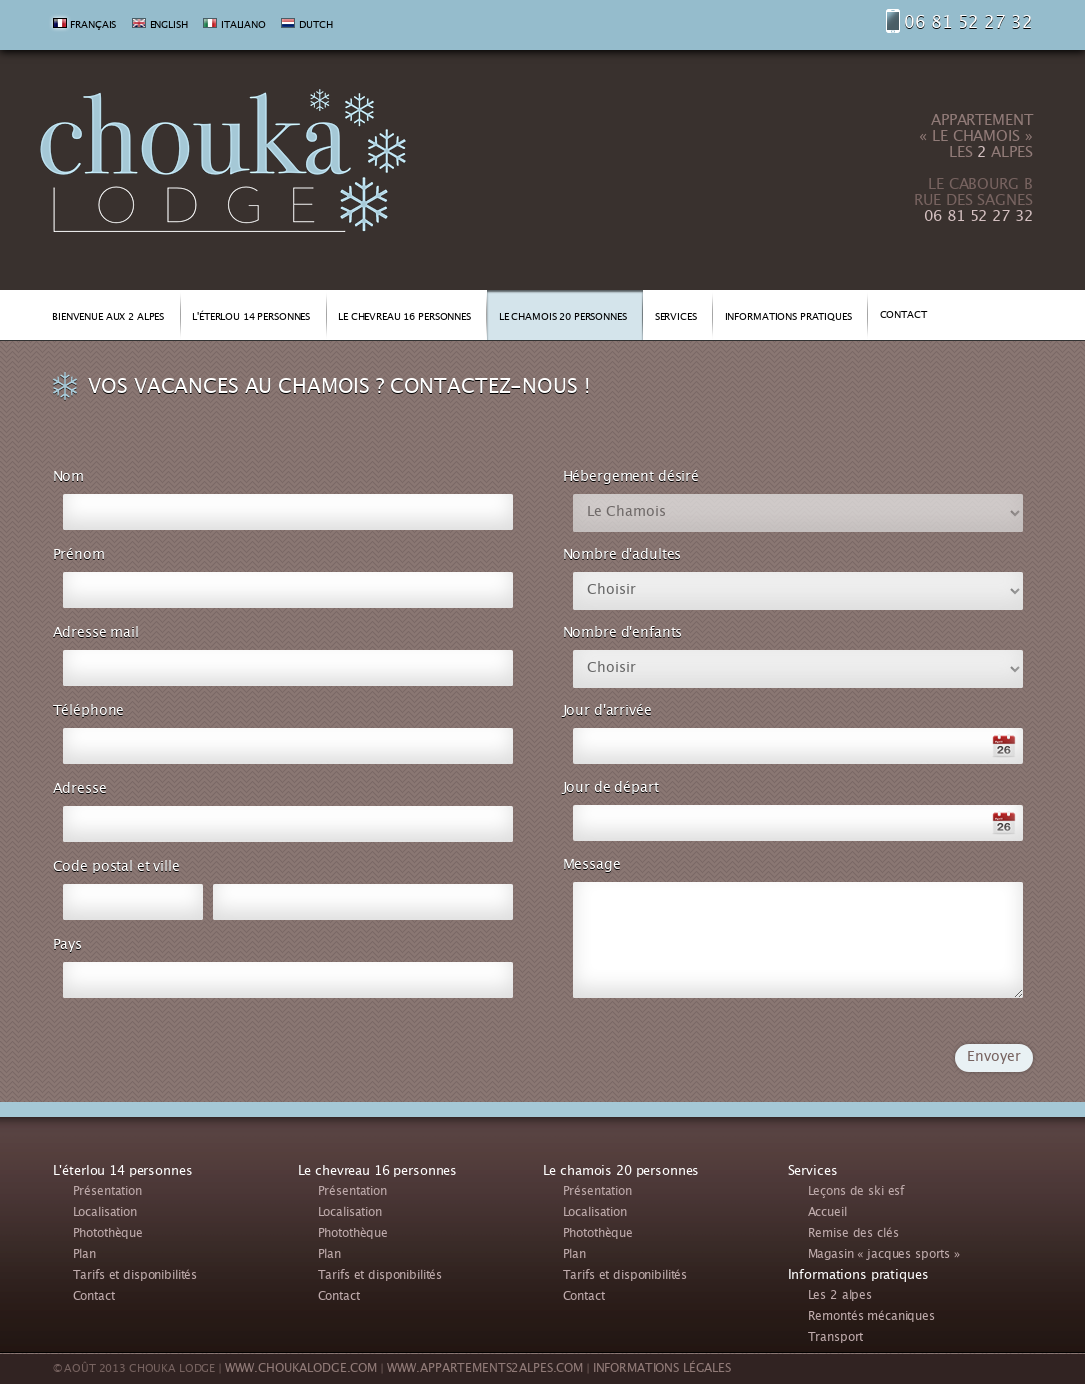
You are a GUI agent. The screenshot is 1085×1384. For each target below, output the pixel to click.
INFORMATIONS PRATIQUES (788, 318)
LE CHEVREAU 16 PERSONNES (404, 318)
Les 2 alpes (840, 1296)
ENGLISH (169, 26)
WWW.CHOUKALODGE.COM (301, 1369)
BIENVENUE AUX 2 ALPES (108, 318)
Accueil (827, 1213)
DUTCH (315, 26)
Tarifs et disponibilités (135, 1276)
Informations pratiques (858, 1276)
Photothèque (108, 1234)
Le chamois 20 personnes (621, 1172)
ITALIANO (243, 26)
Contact (94, 1297)
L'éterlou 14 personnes (123, 1172)
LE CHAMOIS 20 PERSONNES (563, 318)
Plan (84, 1255)
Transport (836, 1338)
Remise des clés (853, 1234)
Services (813, 1172)
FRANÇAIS (93, 26)
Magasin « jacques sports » (884, 1255)
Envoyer (993, 1058)
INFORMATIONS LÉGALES (662, 1369)
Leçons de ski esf (856, 1192)
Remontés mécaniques (871, 1317)
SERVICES (676, 318)
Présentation (107, 1192)
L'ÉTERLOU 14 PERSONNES (251, 318)
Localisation (105, 1213)
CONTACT (903, 316)
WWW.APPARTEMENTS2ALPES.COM (485, 1369)
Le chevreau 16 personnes (378, 1172)
